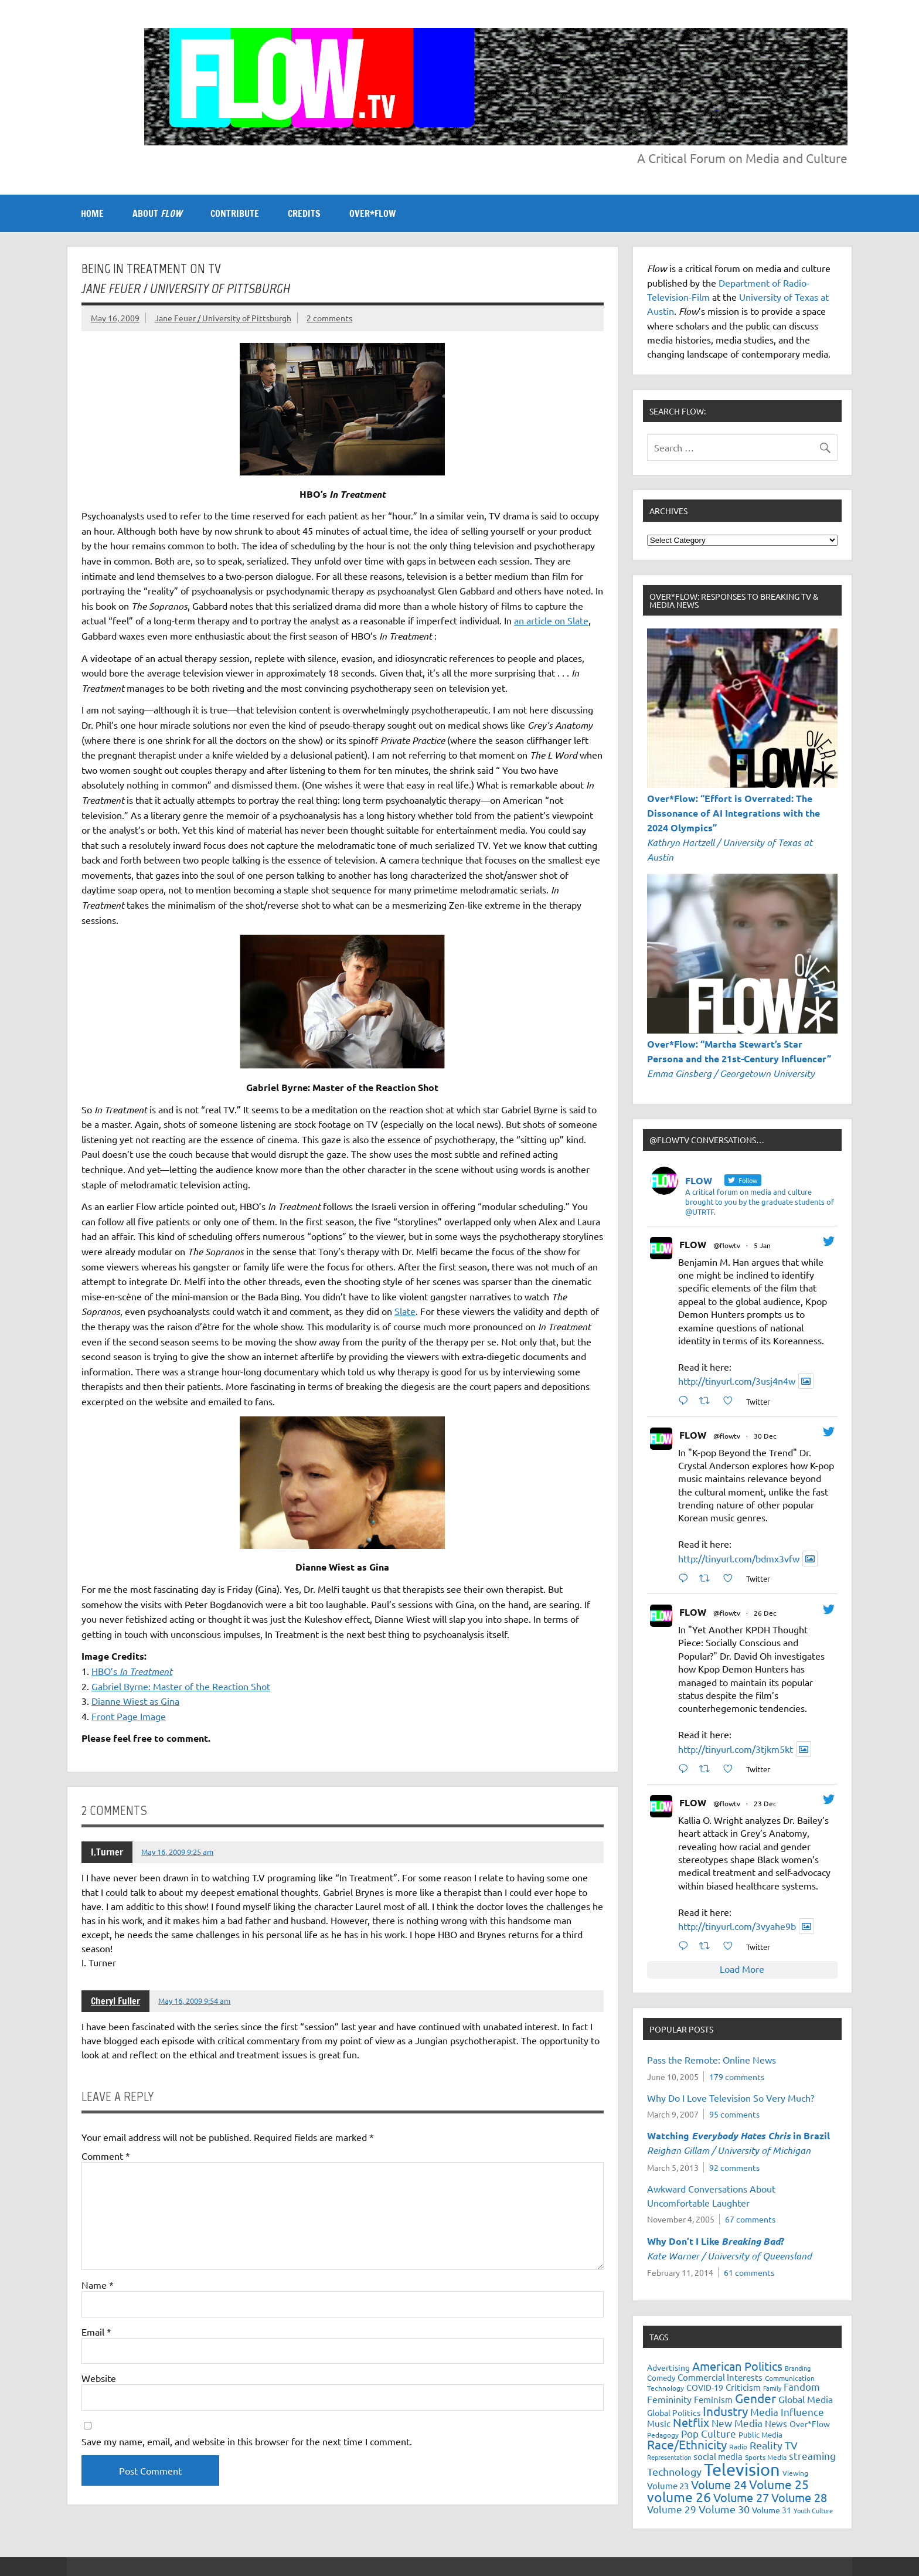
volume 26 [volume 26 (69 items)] (679, 2496)
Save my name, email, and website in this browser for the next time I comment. (246, 2441)
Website (98, 2378)
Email (96, 2331)
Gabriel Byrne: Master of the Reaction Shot (180, 1686)
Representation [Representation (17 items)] (669, 2457)
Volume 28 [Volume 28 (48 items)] (799, 2497)
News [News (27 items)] (776, 2423)
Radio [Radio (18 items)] (738, 2446)
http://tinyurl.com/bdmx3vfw (738, 1558)
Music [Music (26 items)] (658, 2423)
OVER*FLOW (372, 213)
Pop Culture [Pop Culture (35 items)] (708, 2433)
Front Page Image (128, 1716)
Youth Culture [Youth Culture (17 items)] (813, 2510)
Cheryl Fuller (115, 2000)
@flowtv (726, 1245)
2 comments (329, 317)
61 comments (749, 2272)
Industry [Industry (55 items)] (725, 2410)
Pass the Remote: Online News (711, 2059)
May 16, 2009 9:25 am (177, 1852)
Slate (405, 1311)
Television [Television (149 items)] (742, 2469)
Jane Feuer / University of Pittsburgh (223, 317)
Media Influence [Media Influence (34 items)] (787, 2411)
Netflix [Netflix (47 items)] (691, 2422)
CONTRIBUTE (234, 213)
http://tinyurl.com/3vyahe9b (737, 1926)
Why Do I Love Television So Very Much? (730, 2097)
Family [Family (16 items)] (772, 2388)
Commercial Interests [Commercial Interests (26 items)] (720, 2377)
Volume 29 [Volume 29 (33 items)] (671, 2509)
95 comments (734, 2114)
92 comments (734, 2167)
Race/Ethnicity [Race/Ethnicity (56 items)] (687, 2444)
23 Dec (765, 1803)
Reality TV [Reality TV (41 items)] (774, 2445)
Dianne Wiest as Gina (135, 1701)
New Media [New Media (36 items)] (737, 2423)
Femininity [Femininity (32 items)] (669, 2399)
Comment (105, 2155)
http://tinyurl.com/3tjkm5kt (735, 1749)
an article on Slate (551, 620)
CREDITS (304, 213)
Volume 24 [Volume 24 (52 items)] (719, 2484)
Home (92, 213)
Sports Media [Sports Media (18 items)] (766, 2457)
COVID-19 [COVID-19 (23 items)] (704, 2387)
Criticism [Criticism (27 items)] (743, 2387)
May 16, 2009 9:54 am (194, 2001)
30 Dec (765, 1435)
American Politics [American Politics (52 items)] (737, 2365)
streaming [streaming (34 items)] (812, 2455)
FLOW (692, 1244)
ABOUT (157, 213)
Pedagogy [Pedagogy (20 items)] (663, 2434)
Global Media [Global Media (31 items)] (805, 2399)
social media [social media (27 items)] (718, 2456)
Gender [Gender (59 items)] (755, 2397)
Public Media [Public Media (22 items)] (760, 2434)
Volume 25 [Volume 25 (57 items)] (779, 2484)
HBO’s (131, 1671)
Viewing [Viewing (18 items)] (795, 2473)
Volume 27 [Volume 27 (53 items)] (741, 2497)
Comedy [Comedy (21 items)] (661, 2378)
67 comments (750, 2219)
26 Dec (765, 1612)
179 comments (736, 2076)
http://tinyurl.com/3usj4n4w (736, 1380)
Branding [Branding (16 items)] (798, 2368)
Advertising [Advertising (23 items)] (668, 2367)
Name (97, 2284)
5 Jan (762, 1245)
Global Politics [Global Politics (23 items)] (673, 2412)
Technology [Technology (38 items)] (674, 2471)
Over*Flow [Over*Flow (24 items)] (809, 2423)
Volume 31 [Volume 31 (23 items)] (771, 2509)
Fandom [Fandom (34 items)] (802, 2386)
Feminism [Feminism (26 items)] (713, 2399)
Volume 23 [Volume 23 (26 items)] (668, 2485)
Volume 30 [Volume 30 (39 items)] (724, 2509)
